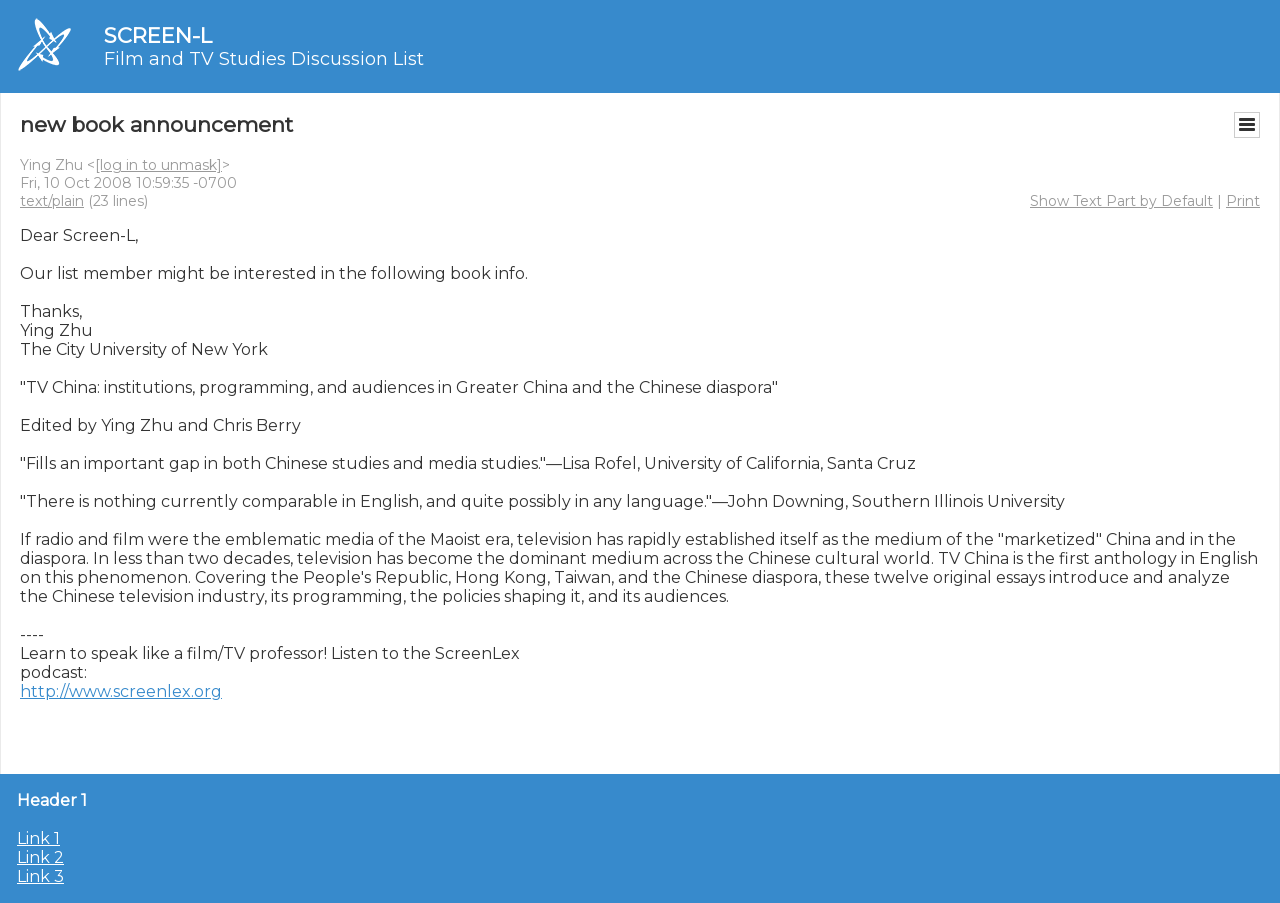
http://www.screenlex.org (121, 691)
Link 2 (40, 857)
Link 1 (38, 838)
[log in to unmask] (158, 165)
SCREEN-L (158, 35)
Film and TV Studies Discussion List (264, 59)
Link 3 (40, 876)
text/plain (52, 201)
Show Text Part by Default (1121, 201)
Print (1243, 201)
